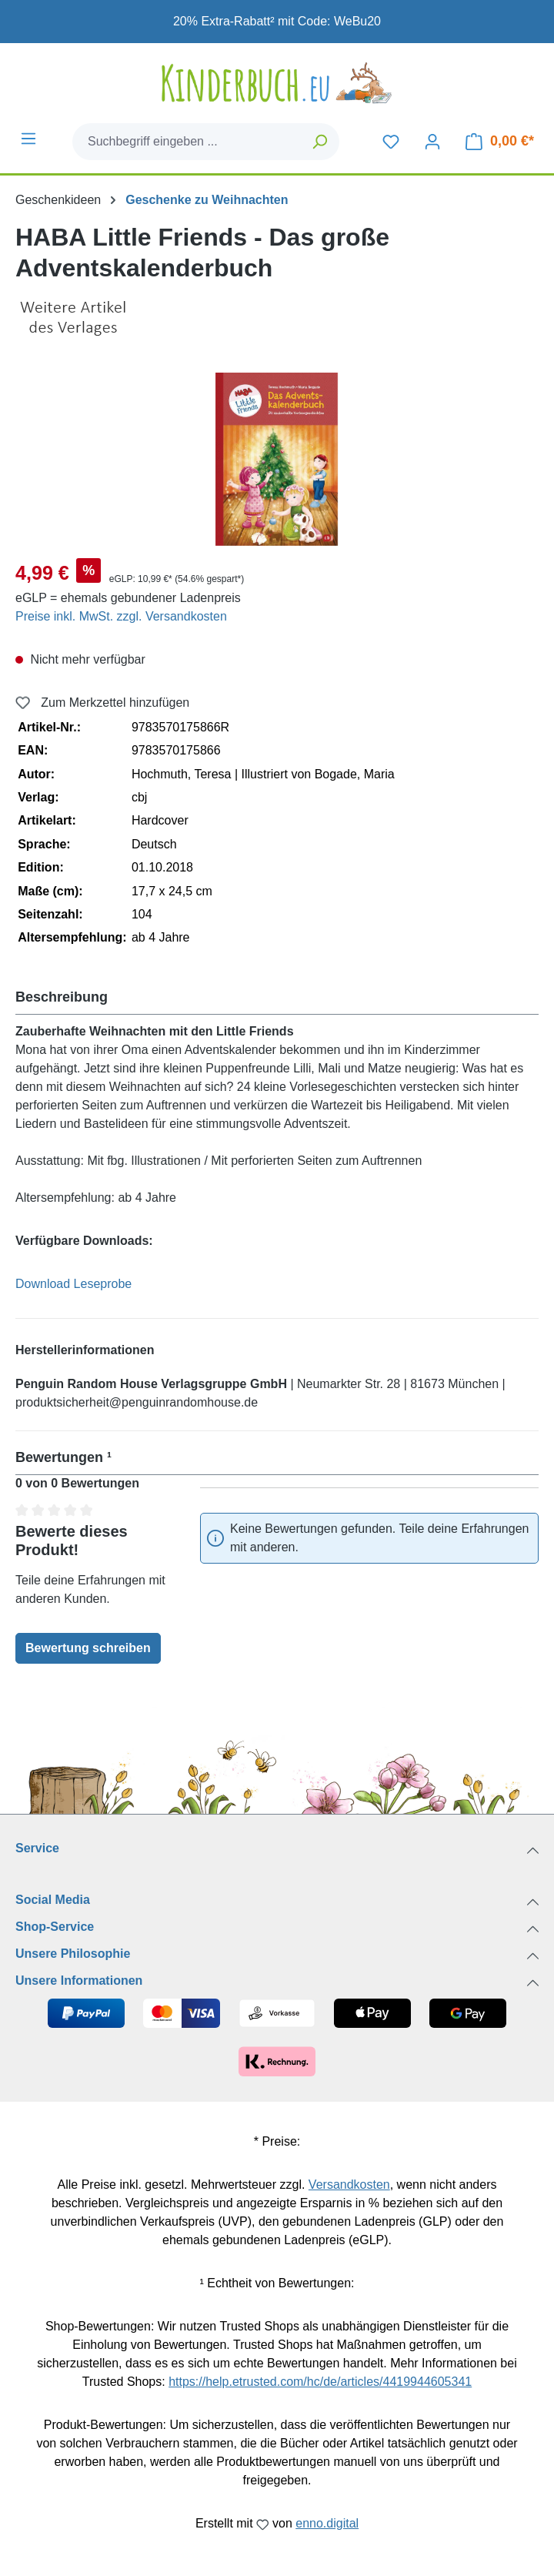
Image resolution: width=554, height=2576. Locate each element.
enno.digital (327, 2523)
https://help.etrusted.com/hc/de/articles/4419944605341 (320, 2381)
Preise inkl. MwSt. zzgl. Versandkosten (121, 616)
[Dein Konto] (432, 141)
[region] (277, 459)
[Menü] (28, 138)
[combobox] (187, 141)
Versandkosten (349, 2184)
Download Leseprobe (73, 1283)
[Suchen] (320, 141)
